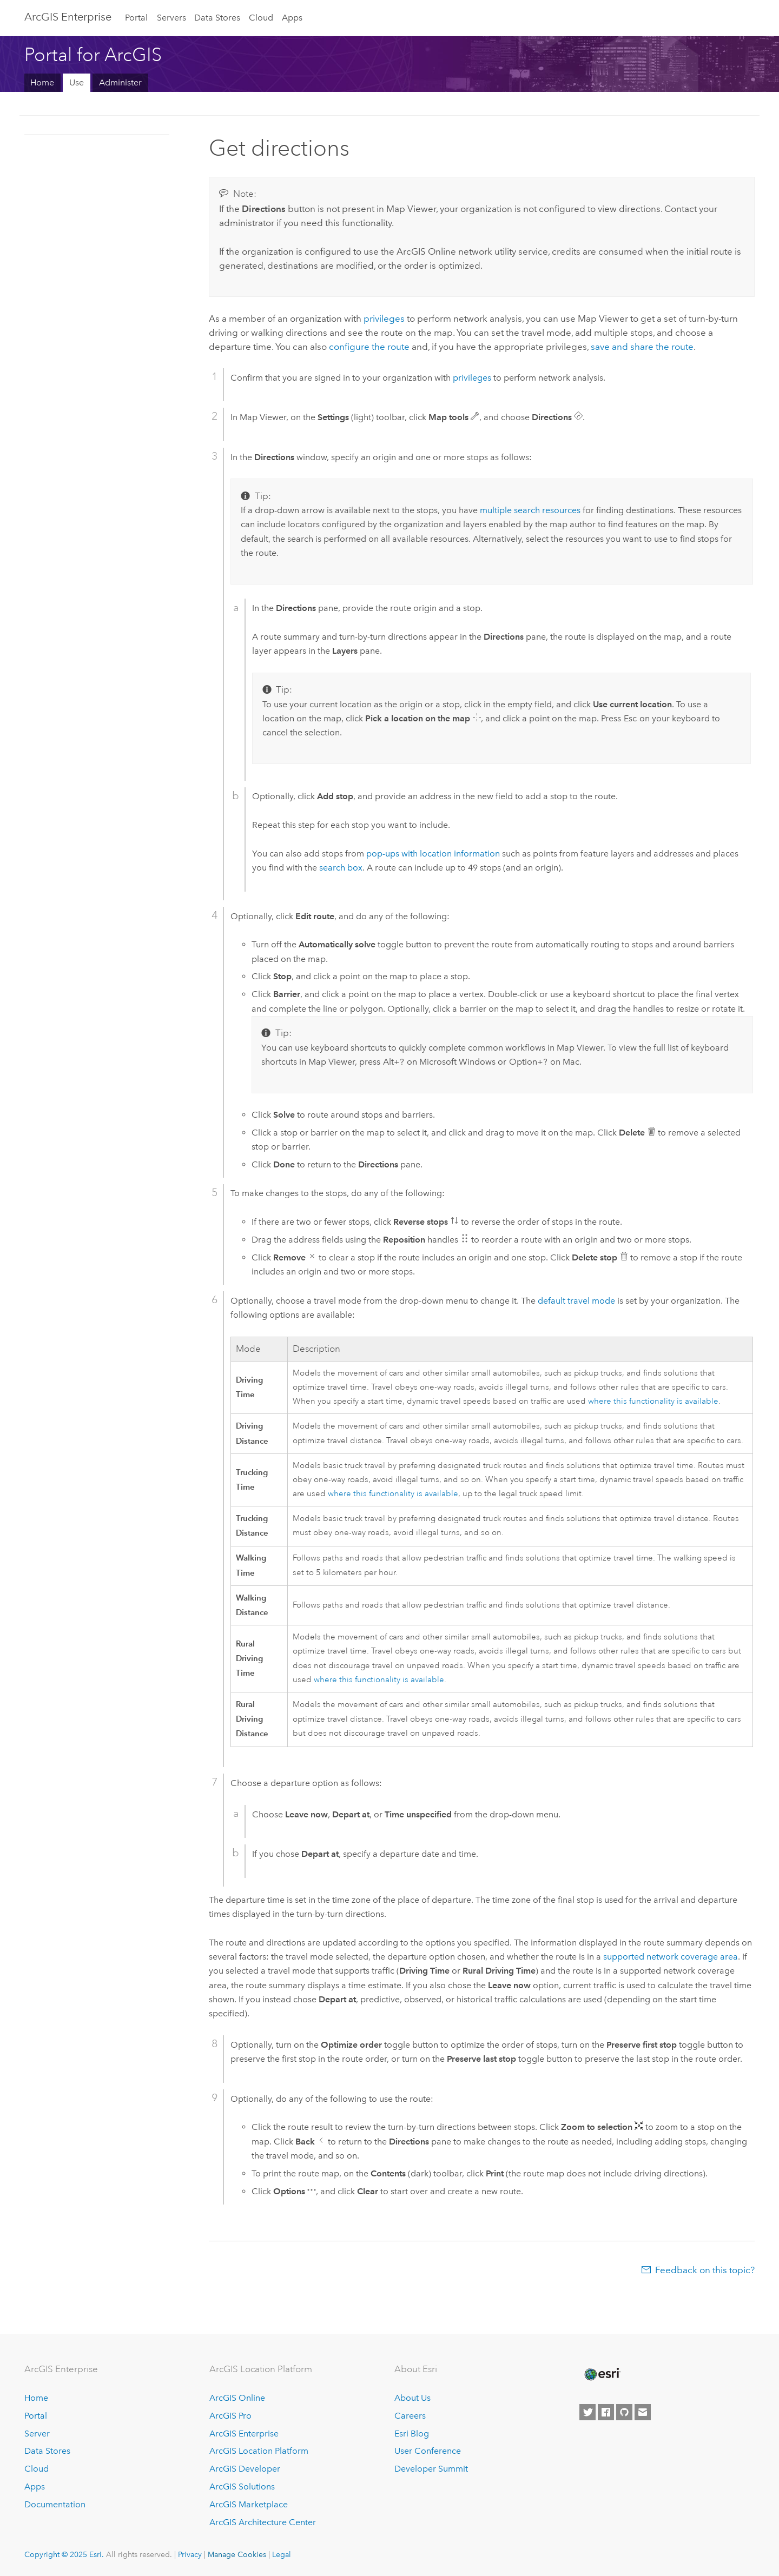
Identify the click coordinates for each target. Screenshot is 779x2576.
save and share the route (642, 346)
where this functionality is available (653, 1401)
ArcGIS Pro (230, 2416)
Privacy (190, 2554)
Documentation (54, 2504)
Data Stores (217, 17)
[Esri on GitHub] (624, 2412)
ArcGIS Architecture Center (262, 2522)
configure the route (369, 346)
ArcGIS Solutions (242, 2486)
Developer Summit (431, 2469)
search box (340, 867)
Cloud (261, 17)
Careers (410, 2416)
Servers (171, 17)
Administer (120, 82)
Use (76, 82)
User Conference (427, 2451)
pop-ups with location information (433, 853)
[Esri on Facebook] (606, 2412)
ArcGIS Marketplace (248, 2504)
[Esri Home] (601, 2374)
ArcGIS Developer (244, 2469)
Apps (292, 17)
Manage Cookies (237, 2554)
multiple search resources (530, 510)
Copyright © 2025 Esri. (64, 2554)
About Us (412, 2398)
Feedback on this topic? (705, 2270)
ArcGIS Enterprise (67, 16)
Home (42, 82)
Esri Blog (411, 2433)
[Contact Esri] (643, 2412)
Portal (136, 17)
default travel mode (576, 1301)
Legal (281, 2554)
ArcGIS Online (237, 2398)
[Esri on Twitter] (587, 2412)
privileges (384, 318)
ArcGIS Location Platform (258, 2451)
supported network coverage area (670, 1956)
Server (37, 2433)
